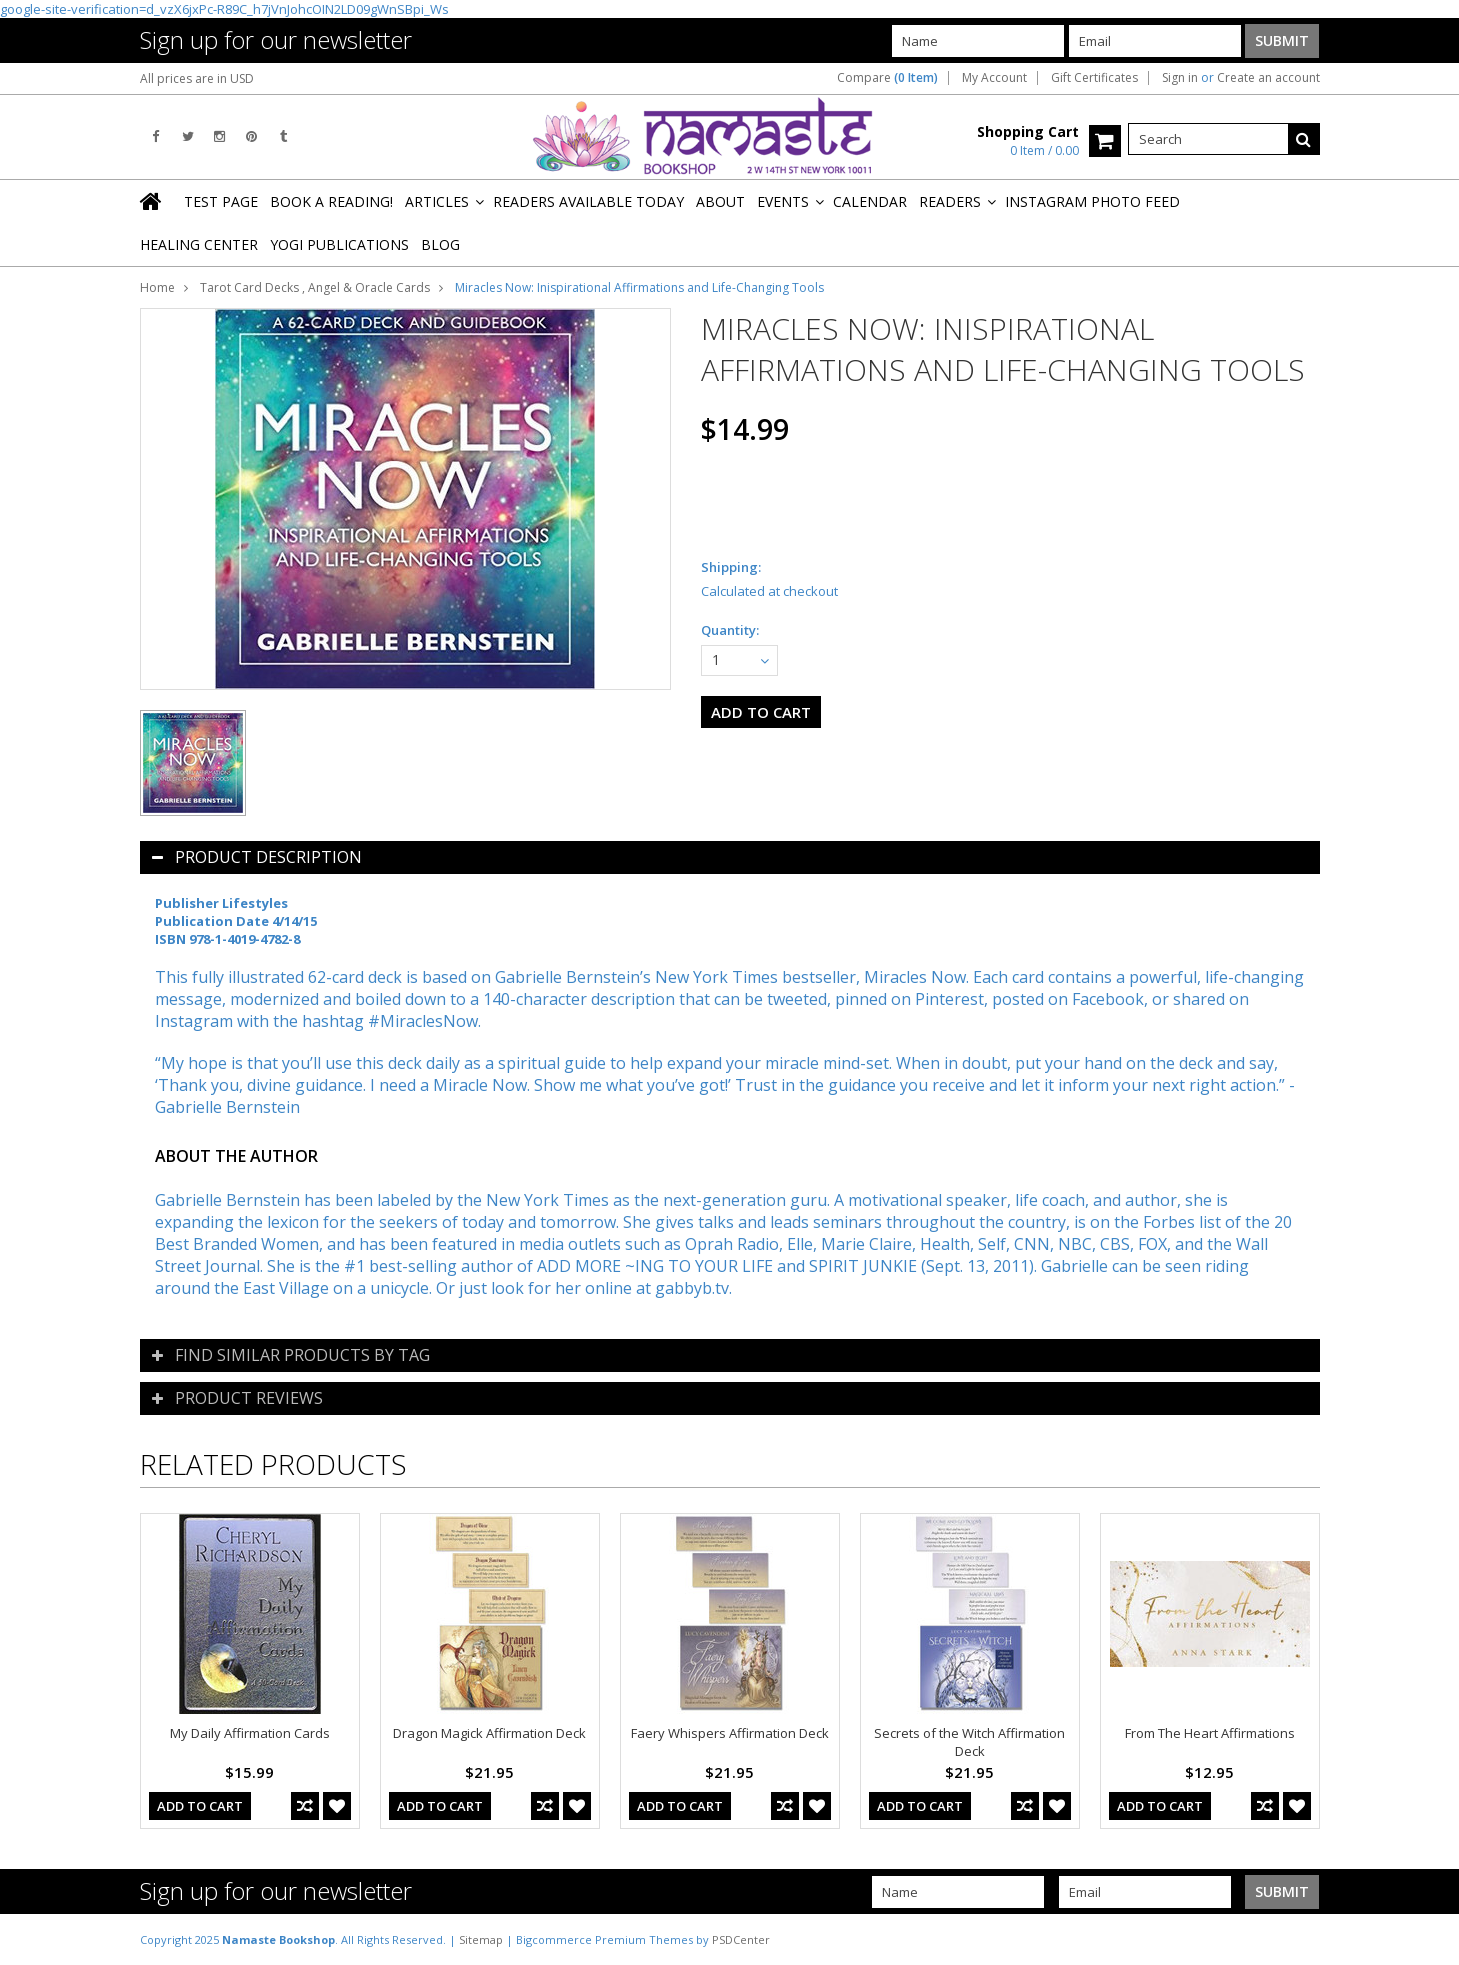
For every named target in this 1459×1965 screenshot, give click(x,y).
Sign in (1180, 78)
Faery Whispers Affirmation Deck (730, 1733)
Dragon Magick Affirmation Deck (489, 1733)
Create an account (1268, 78)
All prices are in (197, 78)
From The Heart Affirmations (1210, 1733)
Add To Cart (200, 1806)
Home (157, 287)
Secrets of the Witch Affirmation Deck (969, 1742)
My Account (994, 78)
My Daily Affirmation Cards (250, 1733)
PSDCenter (741, 1939)
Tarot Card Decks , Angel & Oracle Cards (315, 287)
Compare (887, 78)
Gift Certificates (1094, 78)
